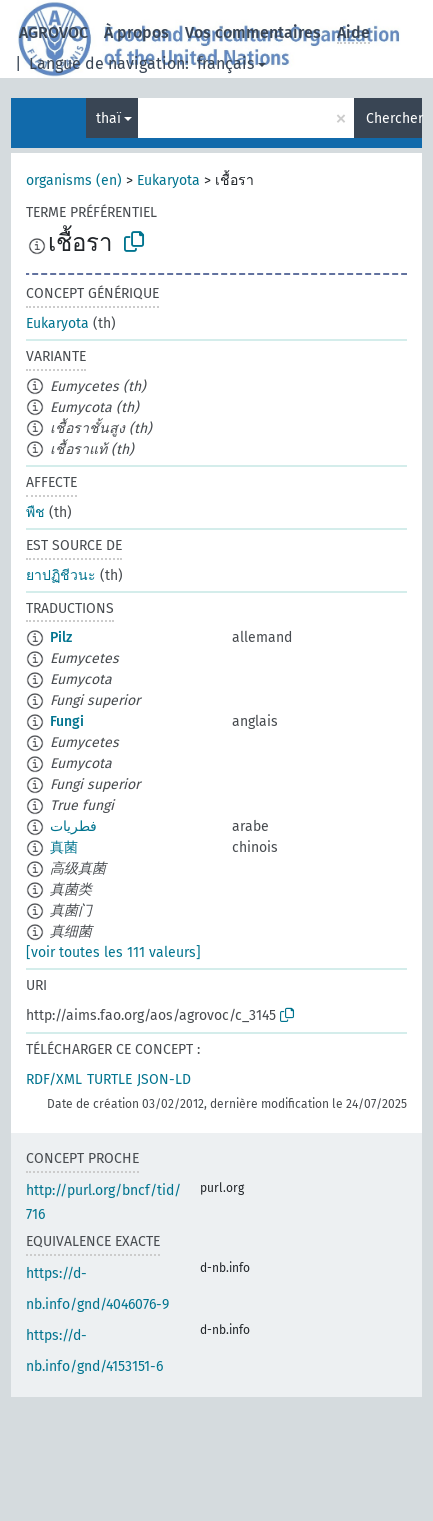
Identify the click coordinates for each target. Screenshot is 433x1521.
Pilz (61, 637)
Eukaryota (168, 180)
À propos (136, 32)
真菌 (64, 847)
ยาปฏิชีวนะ (61, 575)
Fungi (67, 721)
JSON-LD (164, 1079)
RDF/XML (54, 1079)
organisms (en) (74, 180)
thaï (108, 118)
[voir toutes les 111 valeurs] (113, 952)
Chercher (394, 118)
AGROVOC (53, 32)
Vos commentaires (253, 32)
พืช (35, 512)
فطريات (73, 826)
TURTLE (109, 1079)
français (225, 63)
